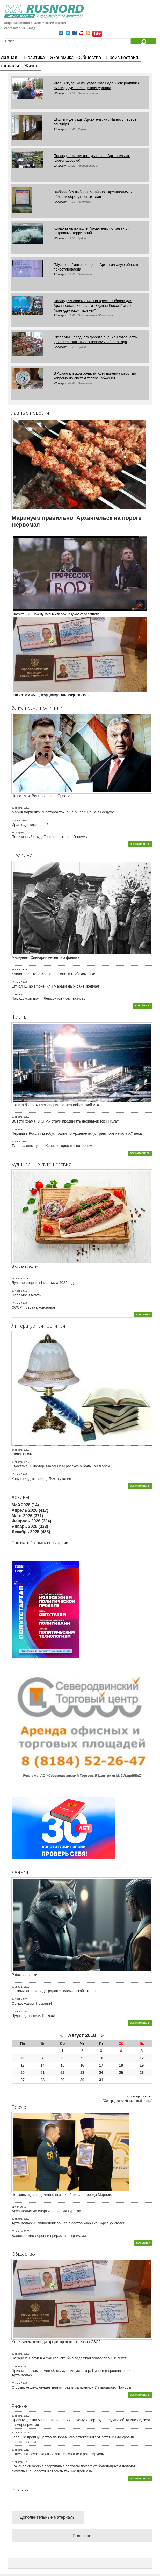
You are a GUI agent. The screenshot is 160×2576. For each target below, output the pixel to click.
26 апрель (17, 2462)
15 (62, 2065)
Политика (34, 57)
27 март (16, 1291)
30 (82, 2080)
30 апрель (17, 2219)
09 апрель (17, 1986)
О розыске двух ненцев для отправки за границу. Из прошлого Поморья (72, 2387)
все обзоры (142, 1005)
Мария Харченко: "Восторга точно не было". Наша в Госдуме (63, 812)
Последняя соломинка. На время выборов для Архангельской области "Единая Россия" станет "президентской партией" (94, 305)
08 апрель (17, 1129)
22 (62, 2072)
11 (121, 2058)
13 (22, 2065)
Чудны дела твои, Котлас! (33, 2015)
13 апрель (17, 1117)
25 (121, 2072)
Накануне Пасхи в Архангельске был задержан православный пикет (69, 2358)
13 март (16, 2011)
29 (62, 2080)
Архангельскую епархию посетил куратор (46, 2211)
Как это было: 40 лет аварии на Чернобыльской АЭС (56, 1105)
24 (101, 2072)
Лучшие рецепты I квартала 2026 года (44, 1283)
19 (142, 2065)
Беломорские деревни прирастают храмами (49, 2235)
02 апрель (17, 1462)
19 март (16, 1303)
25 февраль (18, 832)
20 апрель (17, 2354)
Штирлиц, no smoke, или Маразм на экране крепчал (55, 986)
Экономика (62, 57)
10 (101, 2058)
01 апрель (17, 1278)
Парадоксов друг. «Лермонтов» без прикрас (48, 998)
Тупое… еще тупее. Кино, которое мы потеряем (52, 1146)
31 (101, 2080)
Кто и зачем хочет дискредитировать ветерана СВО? (56, 2342)
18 (121, 2065)
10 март (16, 982)
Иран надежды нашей (30, 824)
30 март (16, 1141)
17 (101, 2065)
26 (142, 2072)
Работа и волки (24, 1974)
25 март (16, 820)
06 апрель (17, 808)
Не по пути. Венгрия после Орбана (41, 796)
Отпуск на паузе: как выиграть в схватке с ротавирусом (58, 2454)
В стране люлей (25, 1266)
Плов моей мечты (26, 1295)
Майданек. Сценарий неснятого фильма (45, 957)
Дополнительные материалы (47, 2517)
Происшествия (122, 57)
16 (82, 2065)
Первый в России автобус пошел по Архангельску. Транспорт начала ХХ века (77, 1133)
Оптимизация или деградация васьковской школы (54, 1991)
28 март (16, 1999)
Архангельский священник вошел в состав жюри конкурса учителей (68, 2223)
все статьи (143, 1314)
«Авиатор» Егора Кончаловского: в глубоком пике (53, 974)
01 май (15, 2206)
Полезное (82, 2536)
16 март (16, 1474)
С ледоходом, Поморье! (32, 2003)
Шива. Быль (22, 1454)
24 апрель (17, 1450)
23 (82, 2072)
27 (22, 2080)
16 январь (17, 994)
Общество (90, 57)
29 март (16, 2383)
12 (142, 2058)
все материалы (140, 843)
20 (22, 2072)
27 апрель (17, 2450)
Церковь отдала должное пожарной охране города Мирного (62, 2194)
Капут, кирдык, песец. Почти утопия (41, 1479)
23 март (16, 969)
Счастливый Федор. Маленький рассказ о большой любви (61, 1466)
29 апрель (17, 2231)
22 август (60, 93)
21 (43, 2072)
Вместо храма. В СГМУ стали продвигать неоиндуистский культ (65, 1121)
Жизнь (31, 65)
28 (43, 2080)
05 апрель (17, 2366)
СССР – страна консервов (34, 1307)
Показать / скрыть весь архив (40, 1543)
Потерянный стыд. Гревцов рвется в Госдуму (49, 837)
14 (43, 2065)
